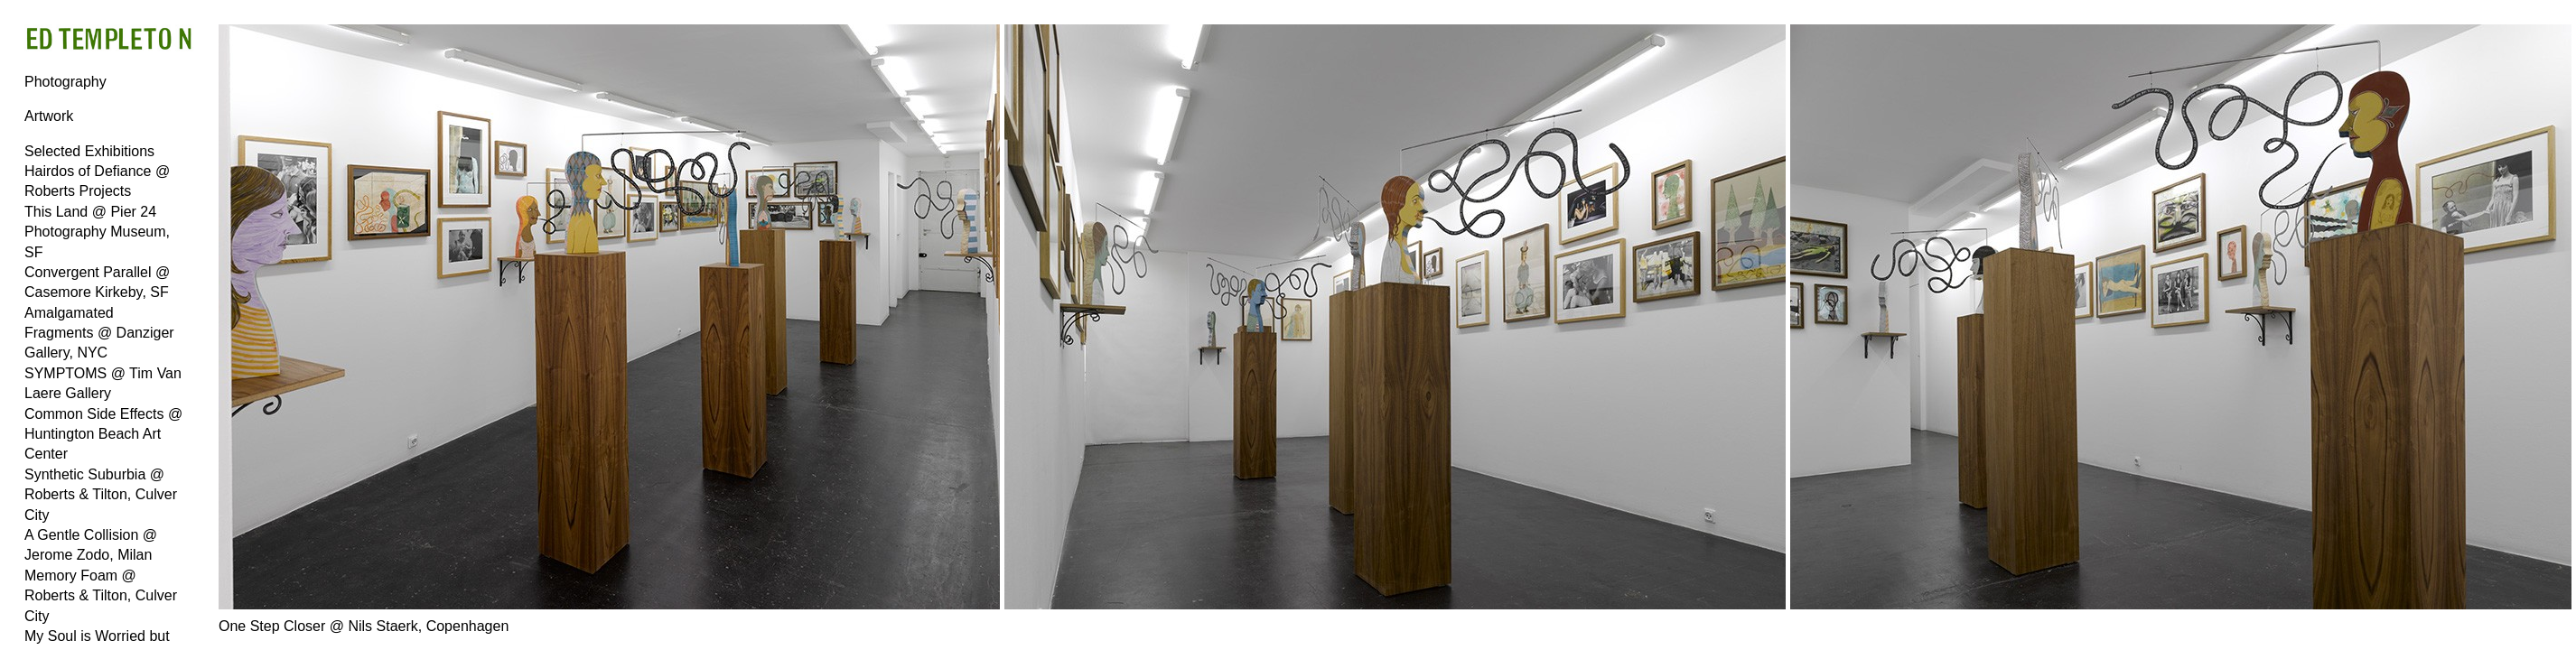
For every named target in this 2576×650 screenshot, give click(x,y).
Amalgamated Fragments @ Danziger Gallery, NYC (99, 333)
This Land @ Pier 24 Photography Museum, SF (97, 232)
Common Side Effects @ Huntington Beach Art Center (103, 434)
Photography (65, 81)
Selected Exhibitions (89, 151)
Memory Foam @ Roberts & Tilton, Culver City (100, 596)
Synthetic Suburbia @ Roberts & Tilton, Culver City (100, 495)
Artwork (48, 116)
